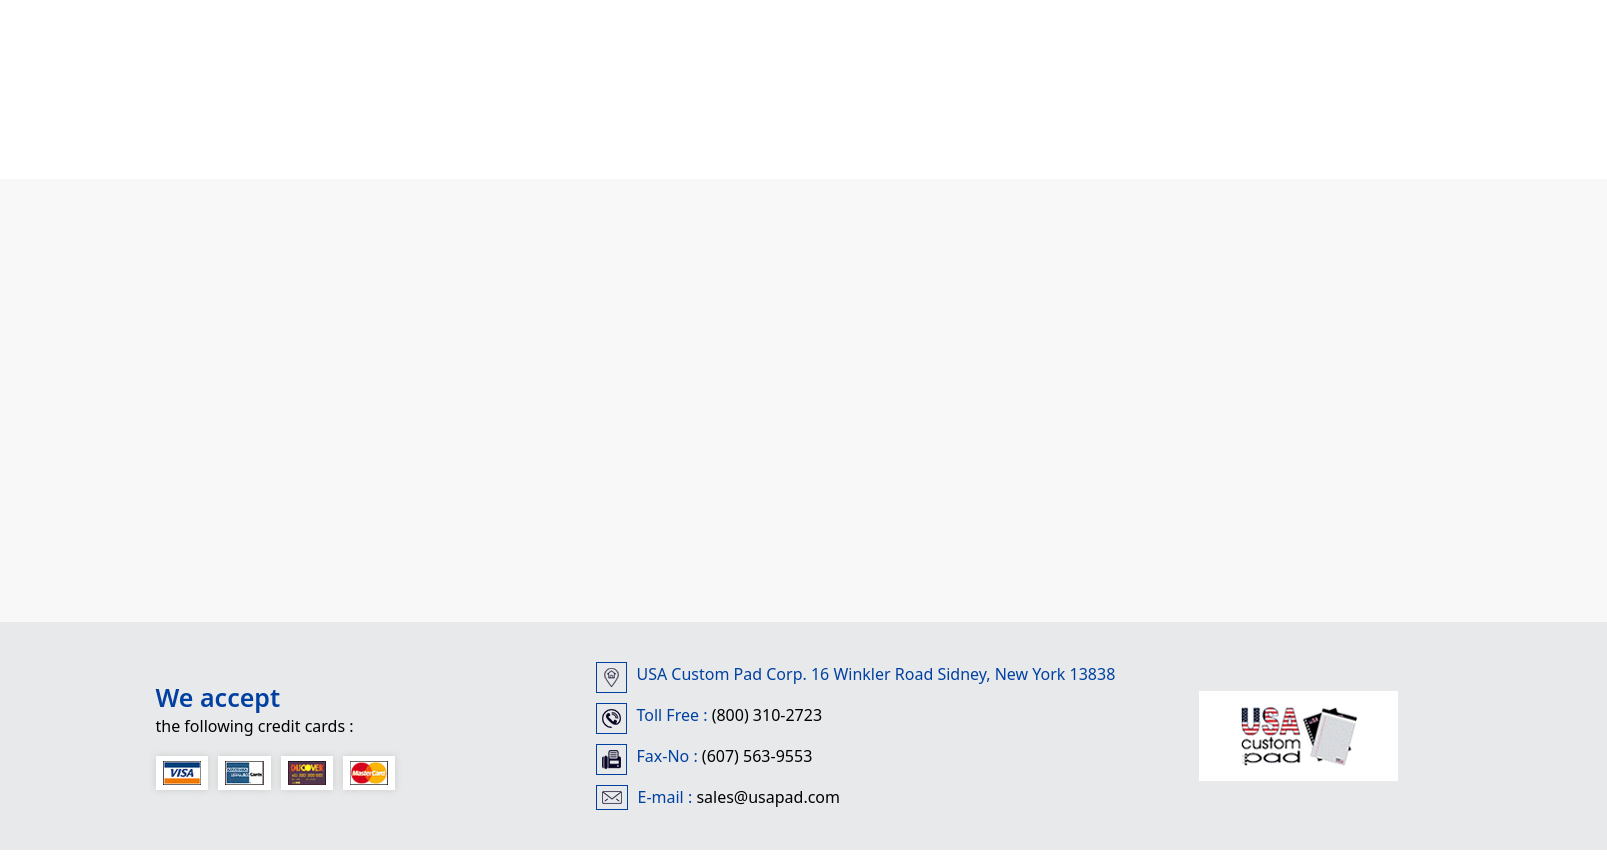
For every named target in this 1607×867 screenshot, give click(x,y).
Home (188, 101)
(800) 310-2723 (764, 715)
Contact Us (994, 124)
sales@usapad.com (768, 797)
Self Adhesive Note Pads (742, 124)
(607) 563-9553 (755, 756)
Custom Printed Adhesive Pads (415, 124)
